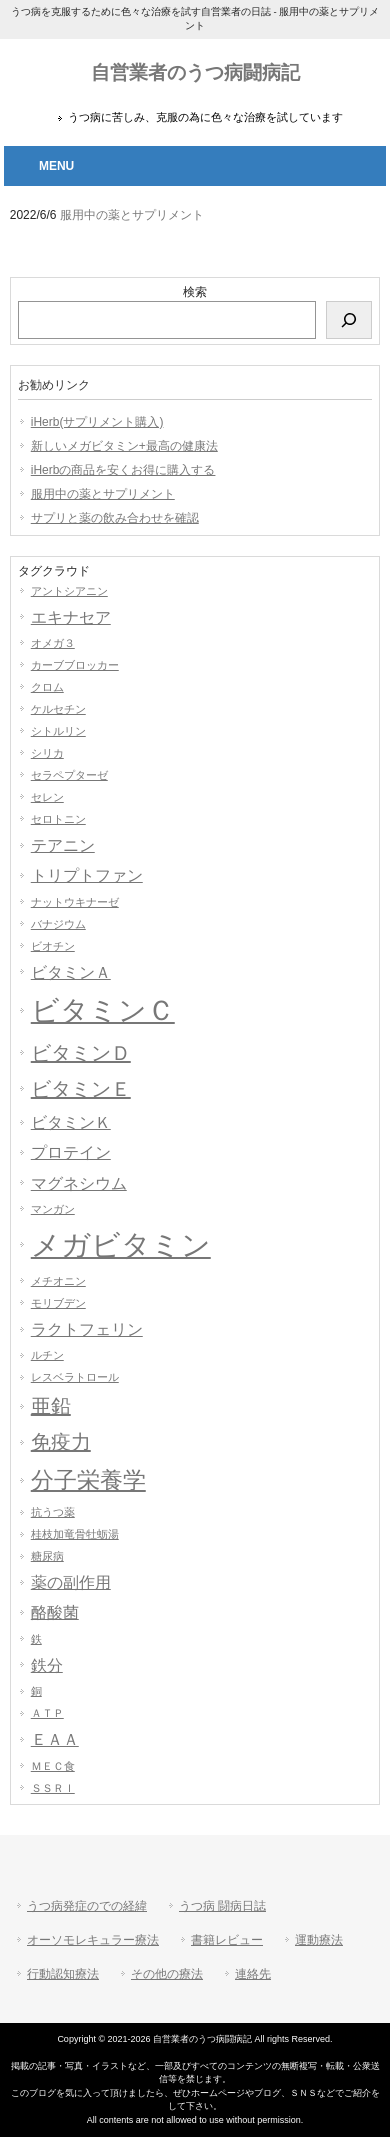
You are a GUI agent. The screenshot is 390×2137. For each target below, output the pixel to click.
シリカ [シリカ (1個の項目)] (47, 753)
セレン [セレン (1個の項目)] (47, 797)
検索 (195, 292)
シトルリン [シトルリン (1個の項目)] (58, 731)
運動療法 (319, 1940)
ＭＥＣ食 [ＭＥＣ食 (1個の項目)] (53, 1766)
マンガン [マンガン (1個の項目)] (53, 1209)
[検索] (349, 320)
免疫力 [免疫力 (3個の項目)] (61, 1442)
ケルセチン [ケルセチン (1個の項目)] (58, 709)
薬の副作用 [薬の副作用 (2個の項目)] (71, 1582)
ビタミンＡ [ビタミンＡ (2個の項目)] (71, 972)
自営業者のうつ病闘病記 (195, 72)
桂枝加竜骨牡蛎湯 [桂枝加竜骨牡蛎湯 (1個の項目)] (75, 1534)
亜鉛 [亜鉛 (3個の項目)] (51, 1406)
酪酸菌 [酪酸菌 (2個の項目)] (55, 1612)
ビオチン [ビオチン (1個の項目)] (53, 946)
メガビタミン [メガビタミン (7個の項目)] (121, 1244)
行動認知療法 (63, 1974)
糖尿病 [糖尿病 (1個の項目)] (47, 1556)
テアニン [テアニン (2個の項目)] (63, 845)
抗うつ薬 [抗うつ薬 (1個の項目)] (53, 1512)
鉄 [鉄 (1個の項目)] (36, 1639)
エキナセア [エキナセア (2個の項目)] (71, 617)
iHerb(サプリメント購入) (97, 422)
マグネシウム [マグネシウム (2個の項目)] (79, 1183)
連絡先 (253, 1974)
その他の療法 (167, 1974)
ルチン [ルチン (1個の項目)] (47, 1355)
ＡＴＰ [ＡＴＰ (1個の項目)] (47, 1713)
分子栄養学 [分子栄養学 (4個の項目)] (88, 1480)
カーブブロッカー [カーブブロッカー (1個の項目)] (75, 665)
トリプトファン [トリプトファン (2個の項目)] (87, 875)
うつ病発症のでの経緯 (87, 1906)
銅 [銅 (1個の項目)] (36, 1691)
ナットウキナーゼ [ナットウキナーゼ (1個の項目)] (75, 902)
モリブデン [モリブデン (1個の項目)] (58, 1303)
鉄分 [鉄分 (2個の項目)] (47, 1665)
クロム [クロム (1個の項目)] (47, 687)
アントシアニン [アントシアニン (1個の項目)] (69, 591)
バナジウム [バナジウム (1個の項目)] (58, 924)
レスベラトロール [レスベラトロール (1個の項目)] (75, 1377)
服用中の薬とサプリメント (103, 494)
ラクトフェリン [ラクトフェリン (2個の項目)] (87, 1329)
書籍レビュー (227, 1940)
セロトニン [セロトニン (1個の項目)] (58, 819)
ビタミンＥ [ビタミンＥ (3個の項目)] (81, 1089)
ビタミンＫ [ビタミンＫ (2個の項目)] (71, 1122)
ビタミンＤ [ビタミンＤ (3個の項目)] (81, 1053)
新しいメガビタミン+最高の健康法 (124, 446)
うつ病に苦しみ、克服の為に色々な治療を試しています (205, 117)
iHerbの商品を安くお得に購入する (123, 470)
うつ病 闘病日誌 (222, 1906)
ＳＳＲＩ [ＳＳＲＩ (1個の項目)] (53, 1788)
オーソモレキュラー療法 (93, 1940)
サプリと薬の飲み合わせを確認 (115, 518)
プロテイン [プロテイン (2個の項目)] (71, 1152)
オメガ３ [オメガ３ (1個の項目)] (53, 643)
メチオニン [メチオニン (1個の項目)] (58, 1281)
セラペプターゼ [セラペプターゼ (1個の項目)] (69, 775)
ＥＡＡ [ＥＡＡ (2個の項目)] (55, 1739)
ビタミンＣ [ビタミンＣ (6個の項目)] (103, 1010)
